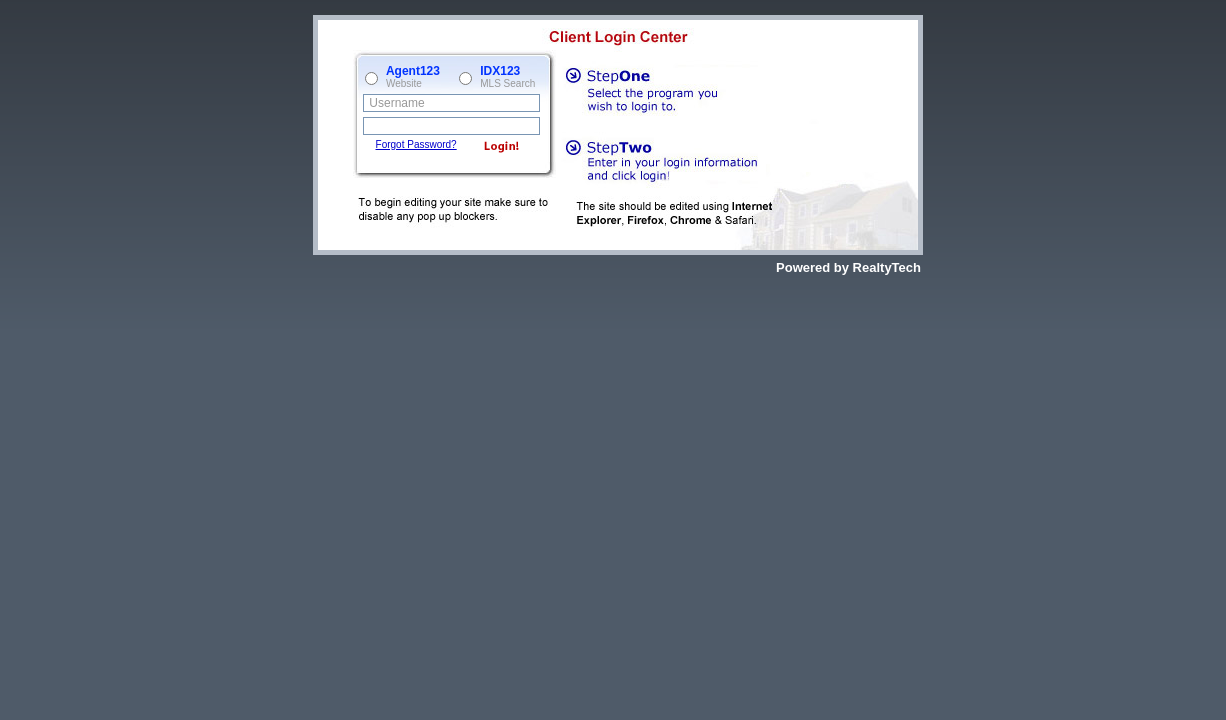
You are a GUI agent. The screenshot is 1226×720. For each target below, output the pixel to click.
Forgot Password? (416, 144)
